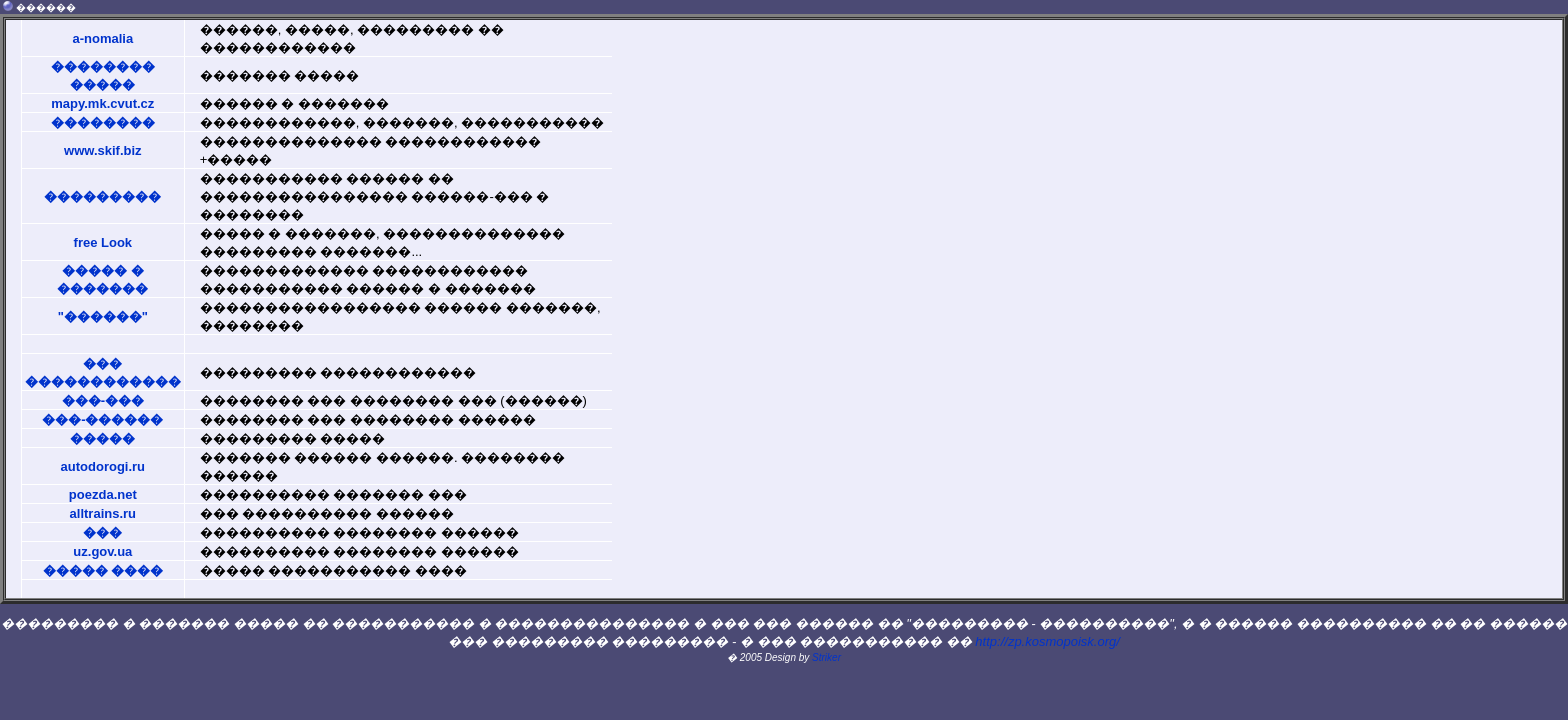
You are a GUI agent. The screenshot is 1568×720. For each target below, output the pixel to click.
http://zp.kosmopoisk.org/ (1047, 641)
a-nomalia (102, 38)
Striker (826, 657)
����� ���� (103, 570)
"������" (103, 316)
